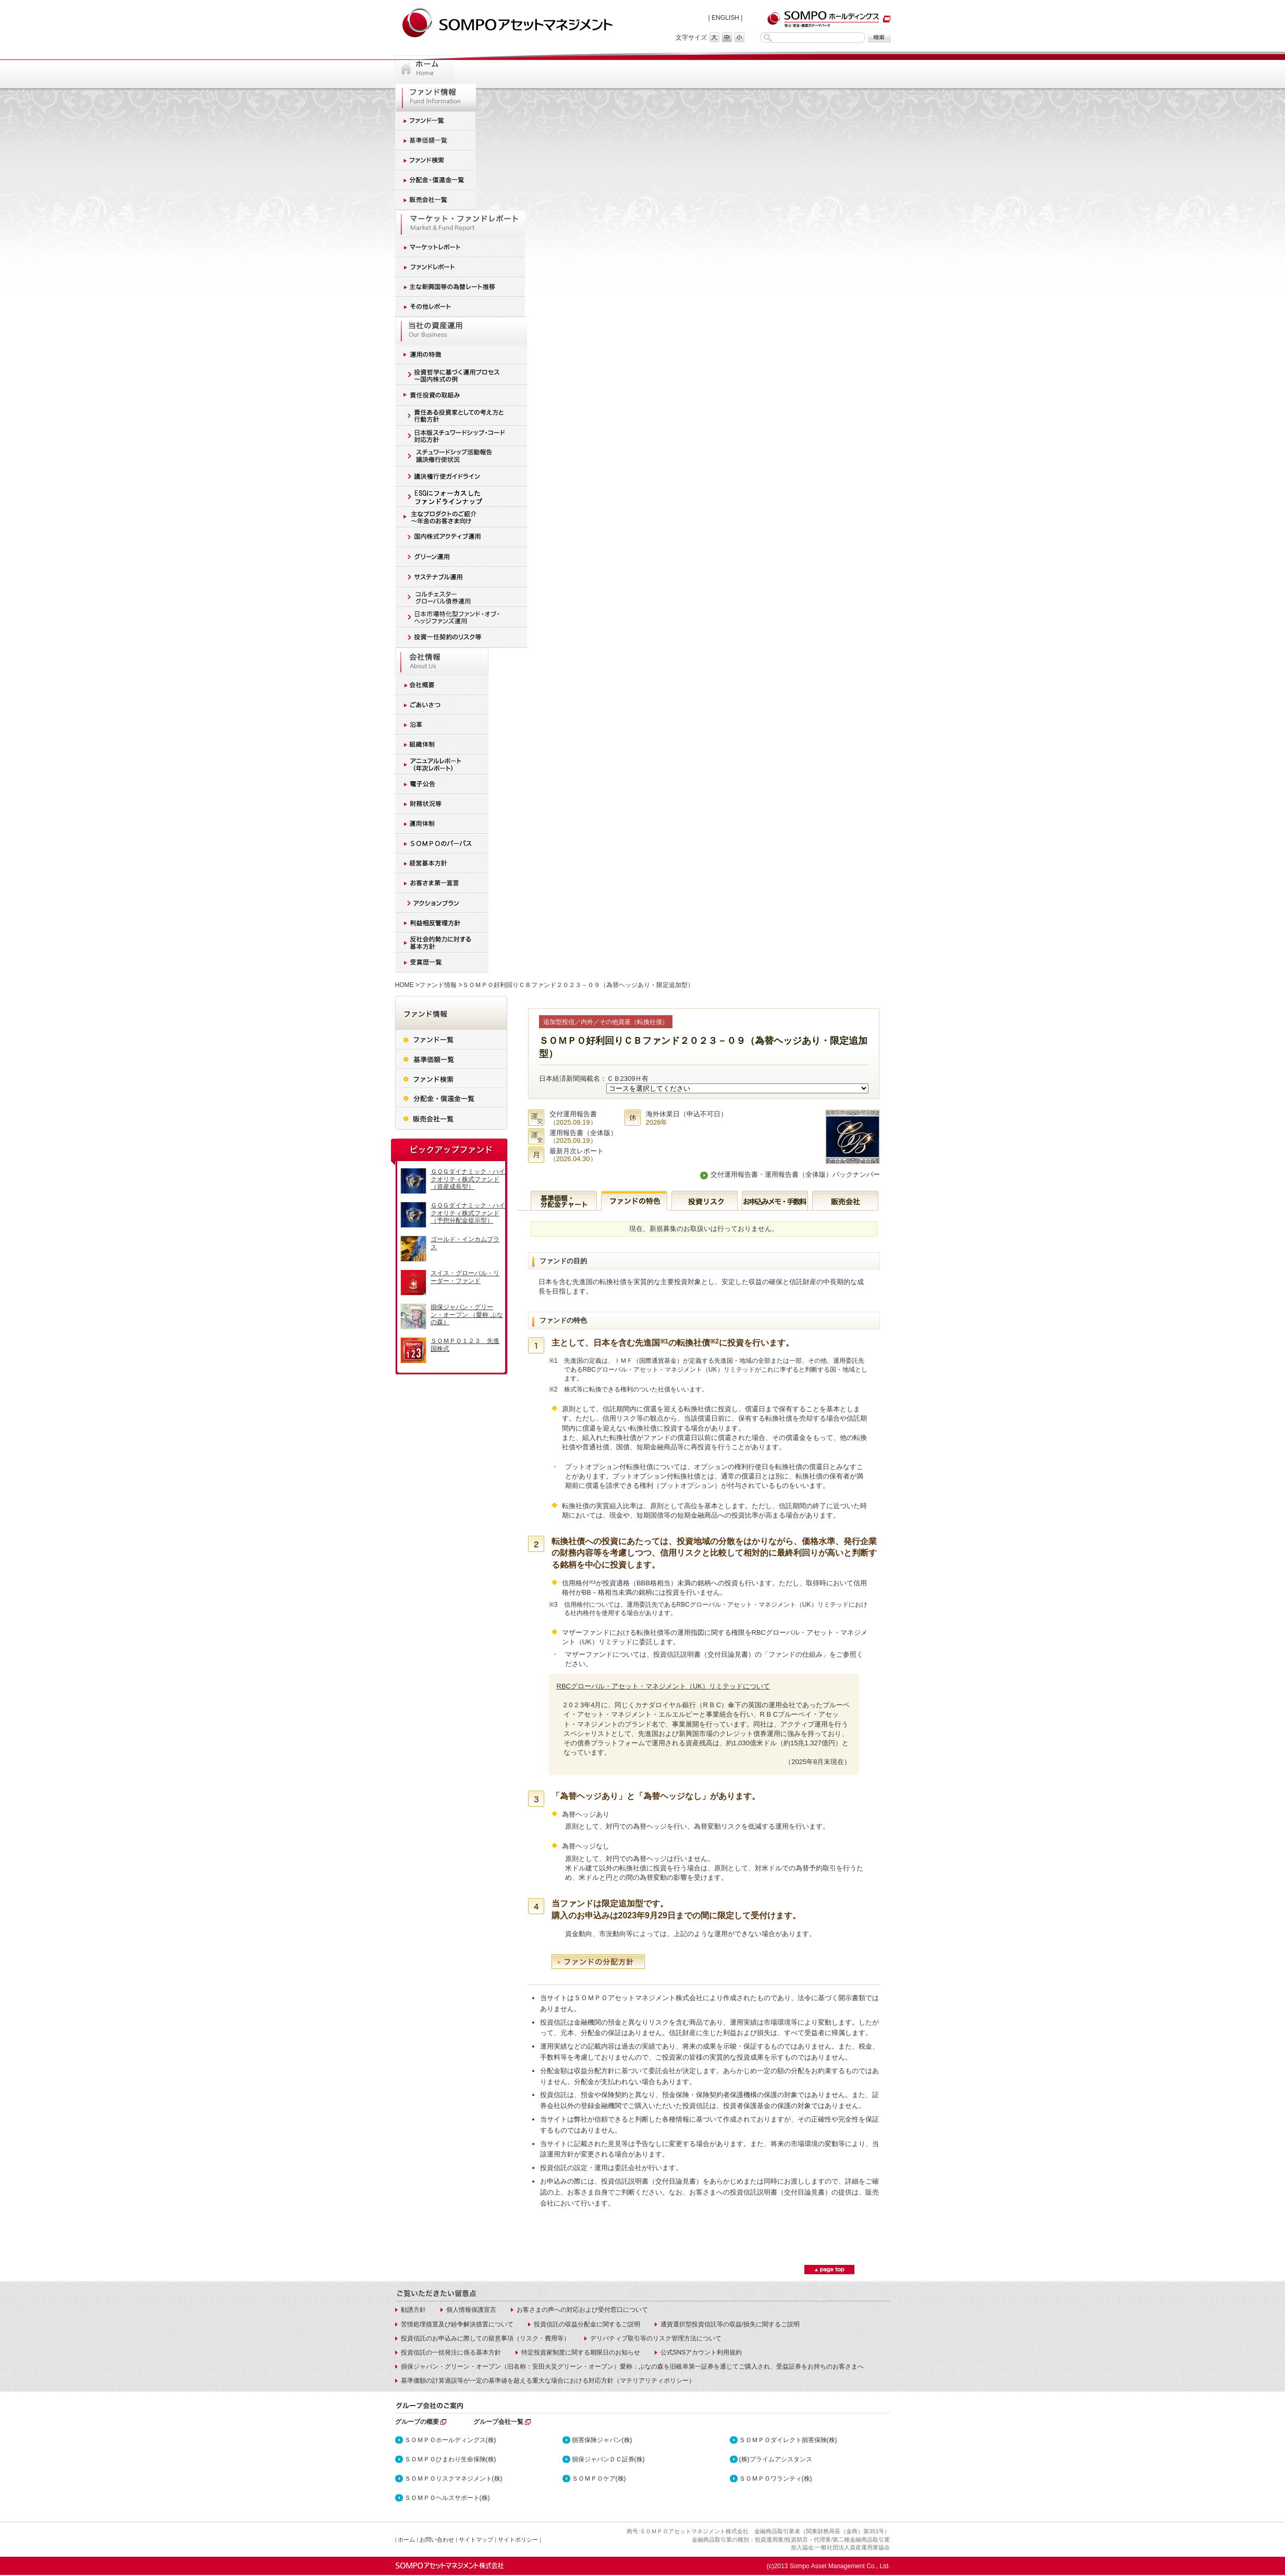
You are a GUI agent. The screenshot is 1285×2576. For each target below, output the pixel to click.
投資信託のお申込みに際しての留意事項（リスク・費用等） (485, 2338)
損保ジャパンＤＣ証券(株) (608, 2459)
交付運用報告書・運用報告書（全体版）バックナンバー (795, 1174)
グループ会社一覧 (498, 2421)
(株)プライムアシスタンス (775, 2459)
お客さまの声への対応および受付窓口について (582, 2309)
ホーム (406, 2539)
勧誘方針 (413, 2309)
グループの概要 (417, 2421)
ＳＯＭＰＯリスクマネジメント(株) (454, 2478)
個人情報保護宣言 (471, 2309)
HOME (404, 985)
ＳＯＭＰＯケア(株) (599, 2478)
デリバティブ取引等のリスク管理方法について (655, 2338)
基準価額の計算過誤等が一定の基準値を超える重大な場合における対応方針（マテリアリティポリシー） (548, 2380)
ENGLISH (725, 17)
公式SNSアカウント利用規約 (701, 2352)
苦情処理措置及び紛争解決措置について (457, 2324)
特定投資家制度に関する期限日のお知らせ (580, 2352)
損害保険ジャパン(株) (602, 2440)
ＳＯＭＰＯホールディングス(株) (450, 2440)
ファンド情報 (438, 985)
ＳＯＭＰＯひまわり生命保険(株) (450, 2459)
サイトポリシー (518, 2539)
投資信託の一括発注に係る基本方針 (451, 2352)
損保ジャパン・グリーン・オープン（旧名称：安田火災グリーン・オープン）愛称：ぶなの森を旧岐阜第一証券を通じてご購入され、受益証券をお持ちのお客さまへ (632, 2366)
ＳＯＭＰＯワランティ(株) (775, 2478)
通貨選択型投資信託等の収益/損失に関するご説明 (730, 2324)
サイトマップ (476, 2539)
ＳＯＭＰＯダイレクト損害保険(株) (788, 2440)
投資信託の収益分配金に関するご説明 (587, 2324)
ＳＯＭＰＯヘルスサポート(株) (447, 2497)
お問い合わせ (437, 2539)
